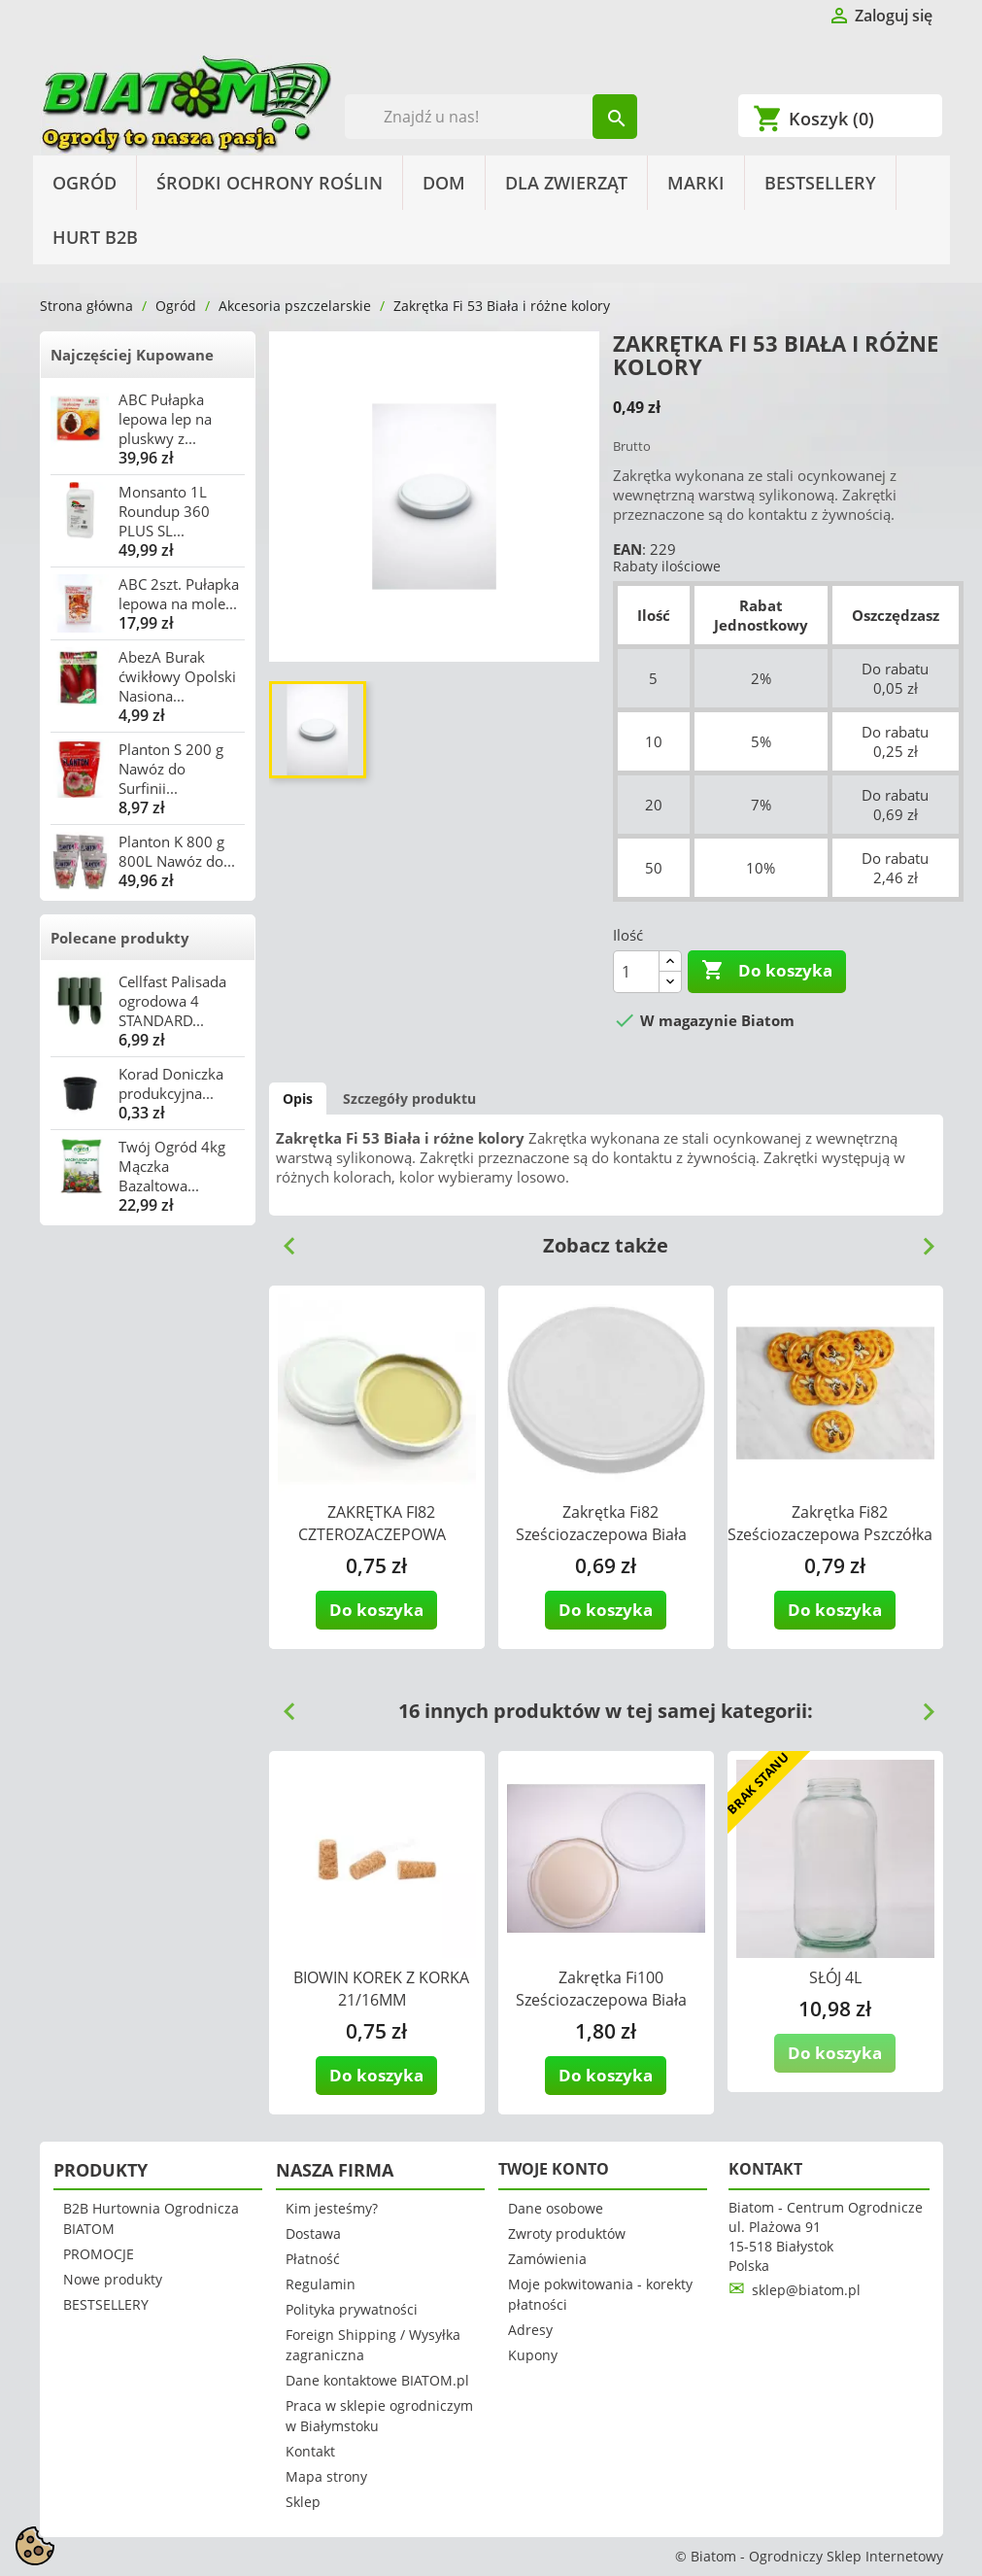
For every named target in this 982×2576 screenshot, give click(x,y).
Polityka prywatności (352, 2309)
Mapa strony (326, 2476)
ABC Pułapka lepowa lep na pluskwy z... (165, 419)
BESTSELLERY (820, 182)
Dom (444, 182)
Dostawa (313, 2233)
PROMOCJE (98, 2254)
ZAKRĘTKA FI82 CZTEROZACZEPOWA (372, 1523)
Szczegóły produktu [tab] (409, 1098)
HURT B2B (95, 237)
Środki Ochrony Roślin (269, 182)
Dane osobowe (555, 2208)
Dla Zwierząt (566, 182)
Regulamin (321, 2284)
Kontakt (310, 2451)
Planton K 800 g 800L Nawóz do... (177, 851)
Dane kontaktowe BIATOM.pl (377, 2380)
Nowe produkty (112, 2279)
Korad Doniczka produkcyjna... (171, 1083)
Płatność (313, 2259)
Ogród (84, 182)
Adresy (530, 2329)
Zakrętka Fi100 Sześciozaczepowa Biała (601, 1988)
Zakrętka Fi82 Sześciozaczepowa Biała (601, 1523)
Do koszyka (766, 970)
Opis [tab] (298, 1098)
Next (921, 1239)
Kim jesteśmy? (332, 2208)
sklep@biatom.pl (806, 2290)
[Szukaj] (491, 116)
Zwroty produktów (567, 2233)
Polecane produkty (120, 937)
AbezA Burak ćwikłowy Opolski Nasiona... (177, 676)
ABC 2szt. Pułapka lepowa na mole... (179, 593)
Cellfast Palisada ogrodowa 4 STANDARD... (172, 1001)
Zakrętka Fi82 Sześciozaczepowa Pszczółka (830, 1523)
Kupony (533, 2355)
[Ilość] (636, 971)
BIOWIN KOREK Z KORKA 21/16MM (381, 1988)
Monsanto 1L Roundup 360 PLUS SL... (164, 511)
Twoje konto (553, 2169)
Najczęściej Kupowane (132, 354)
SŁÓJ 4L (835, 1977)
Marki (696, 182)
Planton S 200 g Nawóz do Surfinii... (171, 768)
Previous (281, 1239)
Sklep (303, 2501)
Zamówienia (547, 2259)
